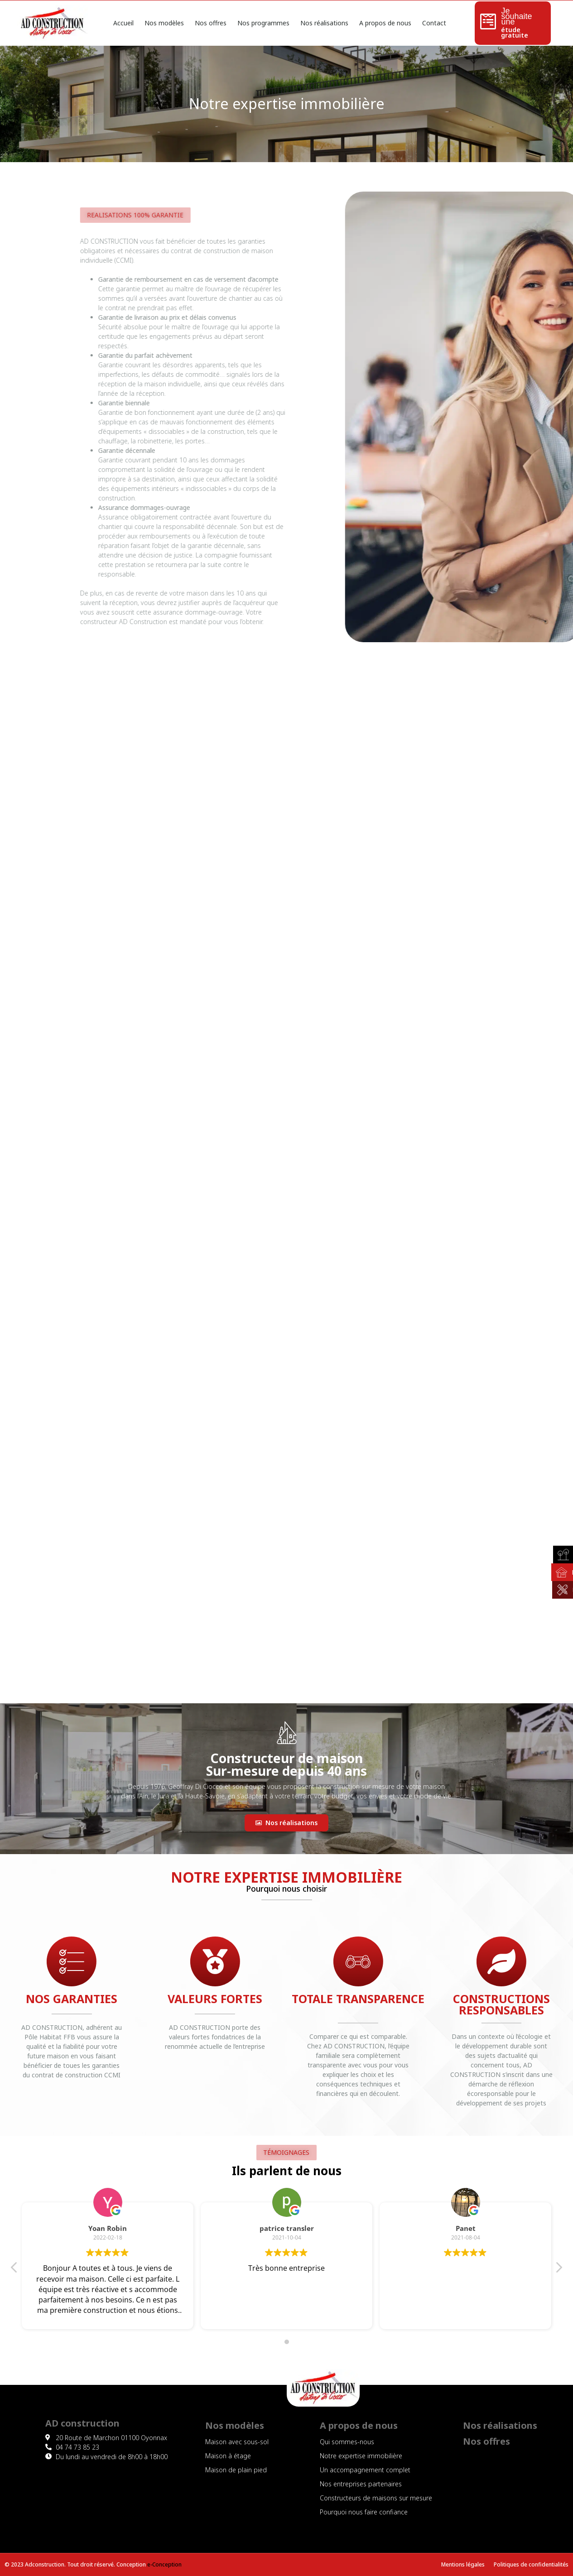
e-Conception (164, 2564)
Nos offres (210, 23)
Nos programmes (263, 23)
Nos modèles (164, 23)
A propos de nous (385, 23)
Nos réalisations (324, 23)
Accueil (123, 23)
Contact (434, 23)
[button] (286, 1822)
